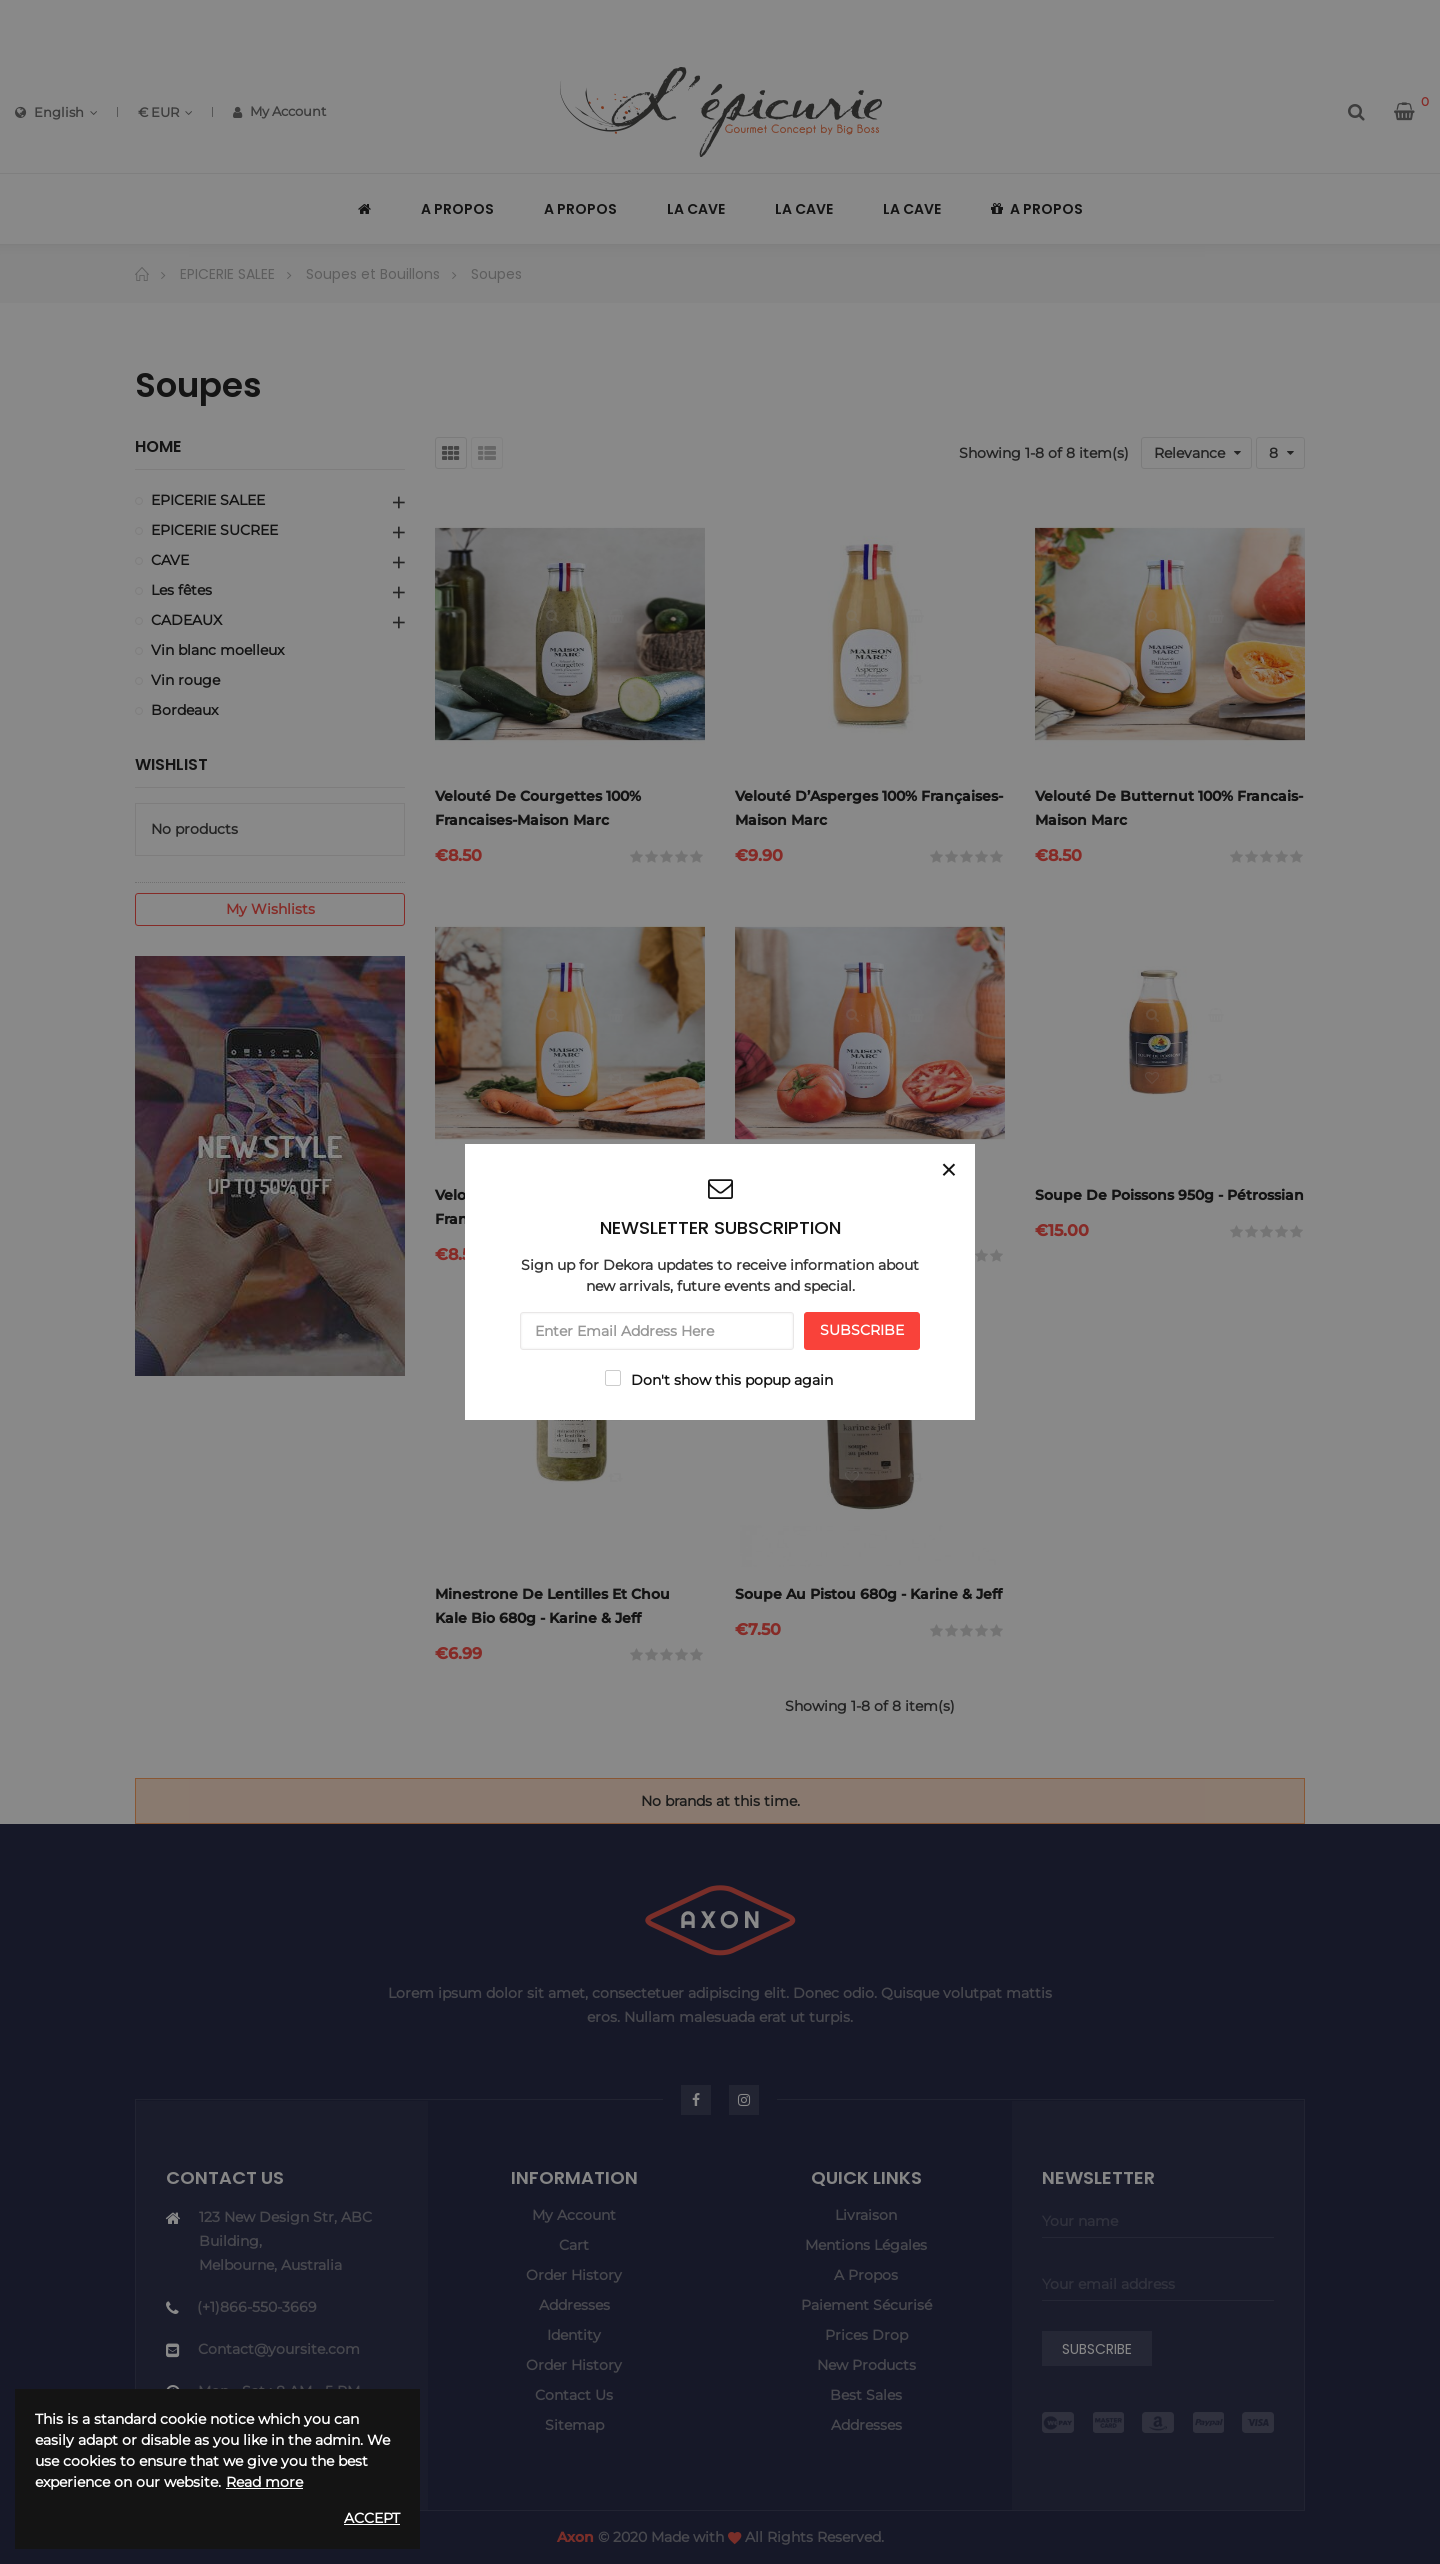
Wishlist (171, 764)
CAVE (170, 560)
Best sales (866, 2395)
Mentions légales (866, 2245)
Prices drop (866, 2335)
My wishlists (270, 909)
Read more (264, 2482)
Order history (574, 2275)
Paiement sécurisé (866, 2305)
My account (574, 2215)
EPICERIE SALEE (208, 500)
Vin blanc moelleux (217, 650)
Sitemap (574, 2425)
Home (158, 447)
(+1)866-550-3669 (257, 2307)
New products (866, 2365)
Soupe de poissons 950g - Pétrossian (1169, 1195)
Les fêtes (181, 590)
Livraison (866, 2215)
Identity (574, 2335)
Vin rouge (185, 680)
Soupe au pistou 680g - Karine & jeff (868, 1594)
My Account (279, 111)
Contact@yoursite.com (279, 2349)
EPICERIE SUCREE (214, 530)
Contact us (574, 2395)
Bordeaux (184, 710)
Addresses (574, 2305)
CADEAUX (186, 620)
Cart (574, 2245)
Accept (372, 2518)
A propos (866, 2275)
